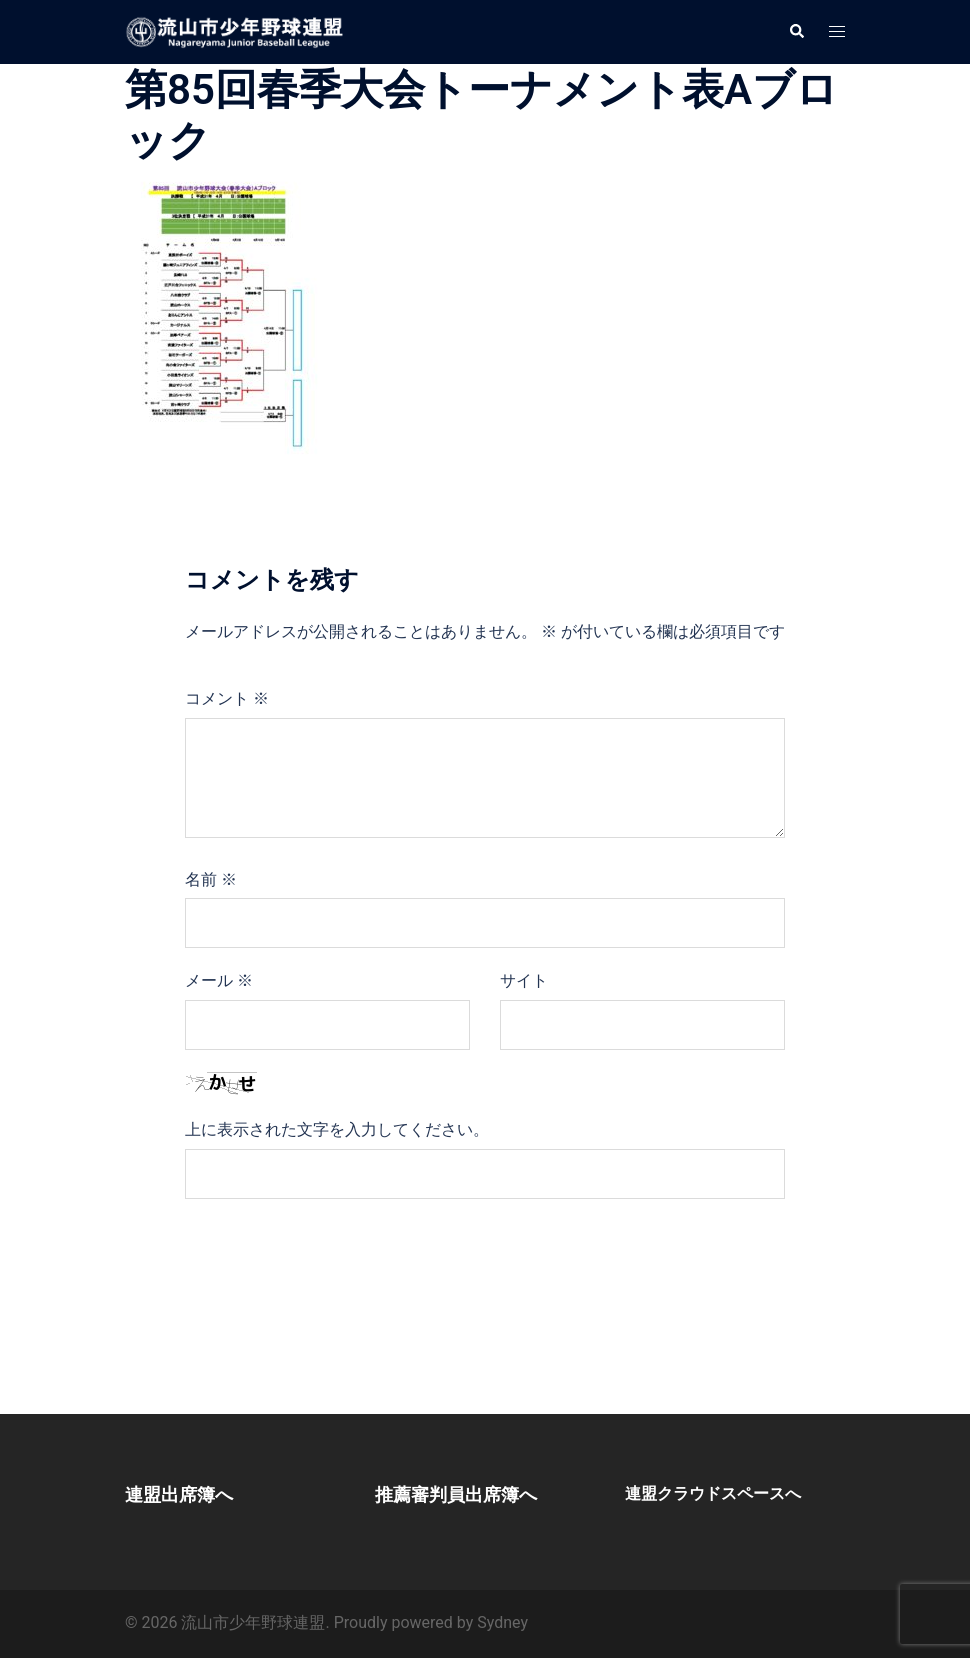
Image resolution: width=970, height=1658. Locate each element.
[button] (796, 32)
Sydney (502, 1622)
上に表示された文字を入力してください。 (337, 1129)
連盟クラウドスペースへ (713, 1493)
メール (219, 980)
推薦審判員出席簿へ (456, 1494)
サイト (524, 980)
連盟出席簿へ (179, 1494)
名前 (211, 879)
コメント (227, 698)
